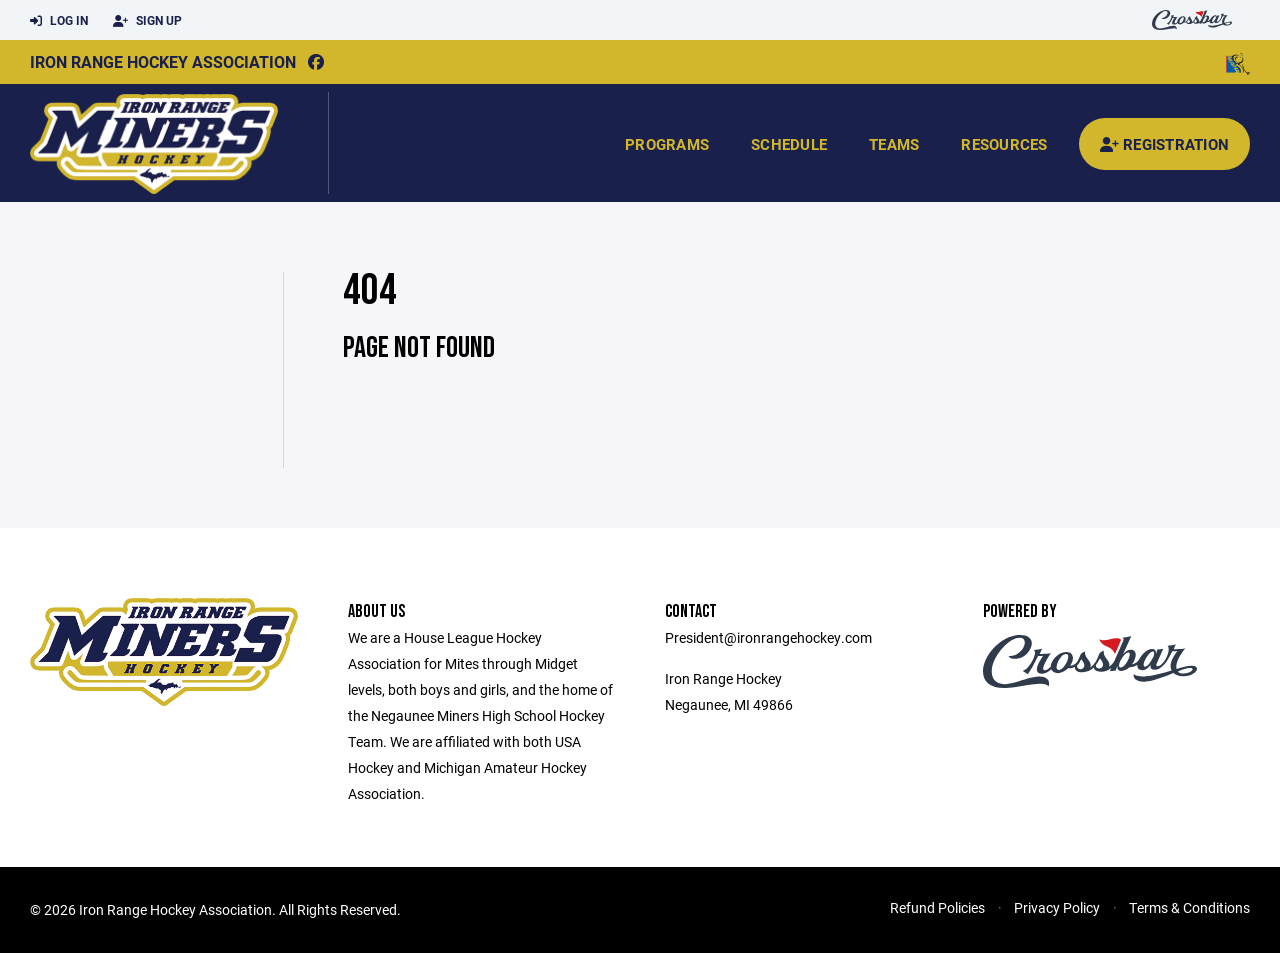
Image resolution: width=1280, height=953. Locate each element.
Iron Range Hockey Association (163, 61)
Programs (667, 144)
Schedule (789, 144)
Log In (59, 21)
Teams (894, 144)
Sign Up (147, 21)
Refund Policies (937, 907)
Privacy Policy (1057, 907)
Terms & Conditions (1189, 907)
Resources (1004, 144)
